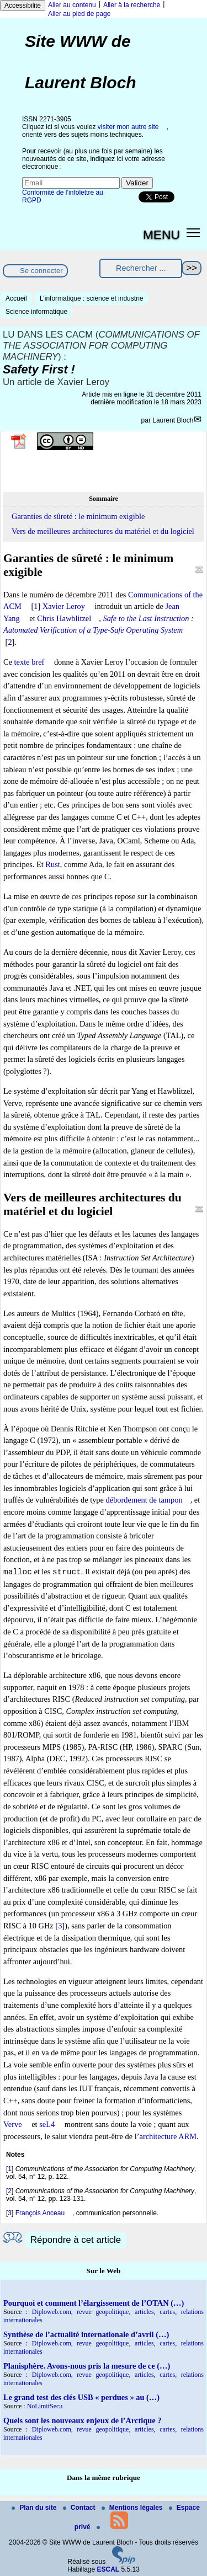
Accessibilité (22, 5)
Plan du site (35, 2507)
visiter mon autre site (128, 127)
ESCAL (108, 2569)
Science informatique (36, 312)
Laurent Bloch (172, 420)
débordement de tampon (144, 1499)
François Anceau (40, 2213)
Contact (80, 2507)
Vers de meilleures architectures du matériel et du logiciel (103, 531)
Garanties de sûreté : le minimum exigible (78, 516)
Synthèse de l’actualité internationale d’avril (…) (86, 2334)
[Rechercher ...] (140, 268)
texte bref (29, 662)
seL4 (47, 2124)
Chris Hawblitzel (64, 618)
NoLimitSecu (45, 2406)
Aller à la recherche (131, 5)
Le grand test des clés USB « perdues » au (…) (81, 2397)
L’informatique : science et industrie (91, 298)
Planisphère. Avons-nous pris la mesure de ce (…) (86, 2365)
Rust (52, 864)
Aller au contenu (72, 5)
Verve (12, 2124)
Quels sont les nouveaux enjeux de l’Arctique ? (82, 2420)
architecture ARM (168, 2136)
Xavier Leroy (64, 606)
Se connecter (41, 270)
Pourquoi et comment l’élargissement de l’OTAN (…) (93, 2303)
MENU (161, 234)
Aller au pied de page (79, 14)
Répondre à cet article (75, 2240)
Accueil (16, 298)
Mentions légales (133, 2507)
